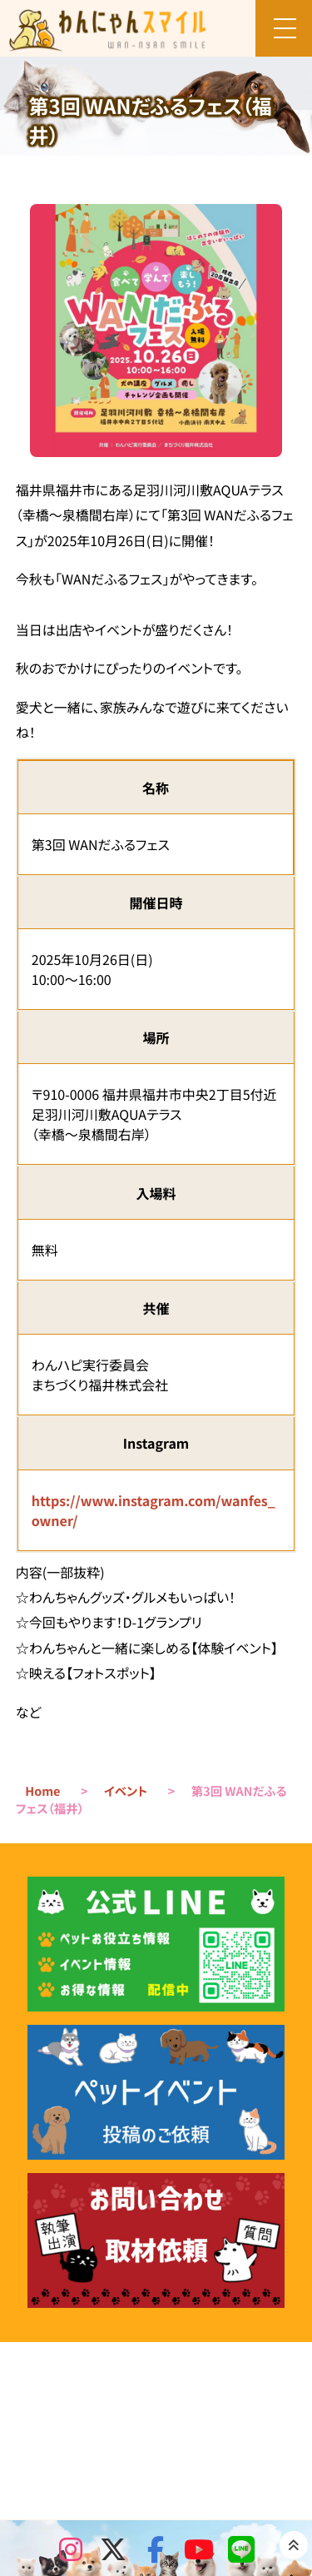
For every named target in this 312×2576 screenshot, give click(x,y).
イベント (125, 1791)
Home (42, 1791)
